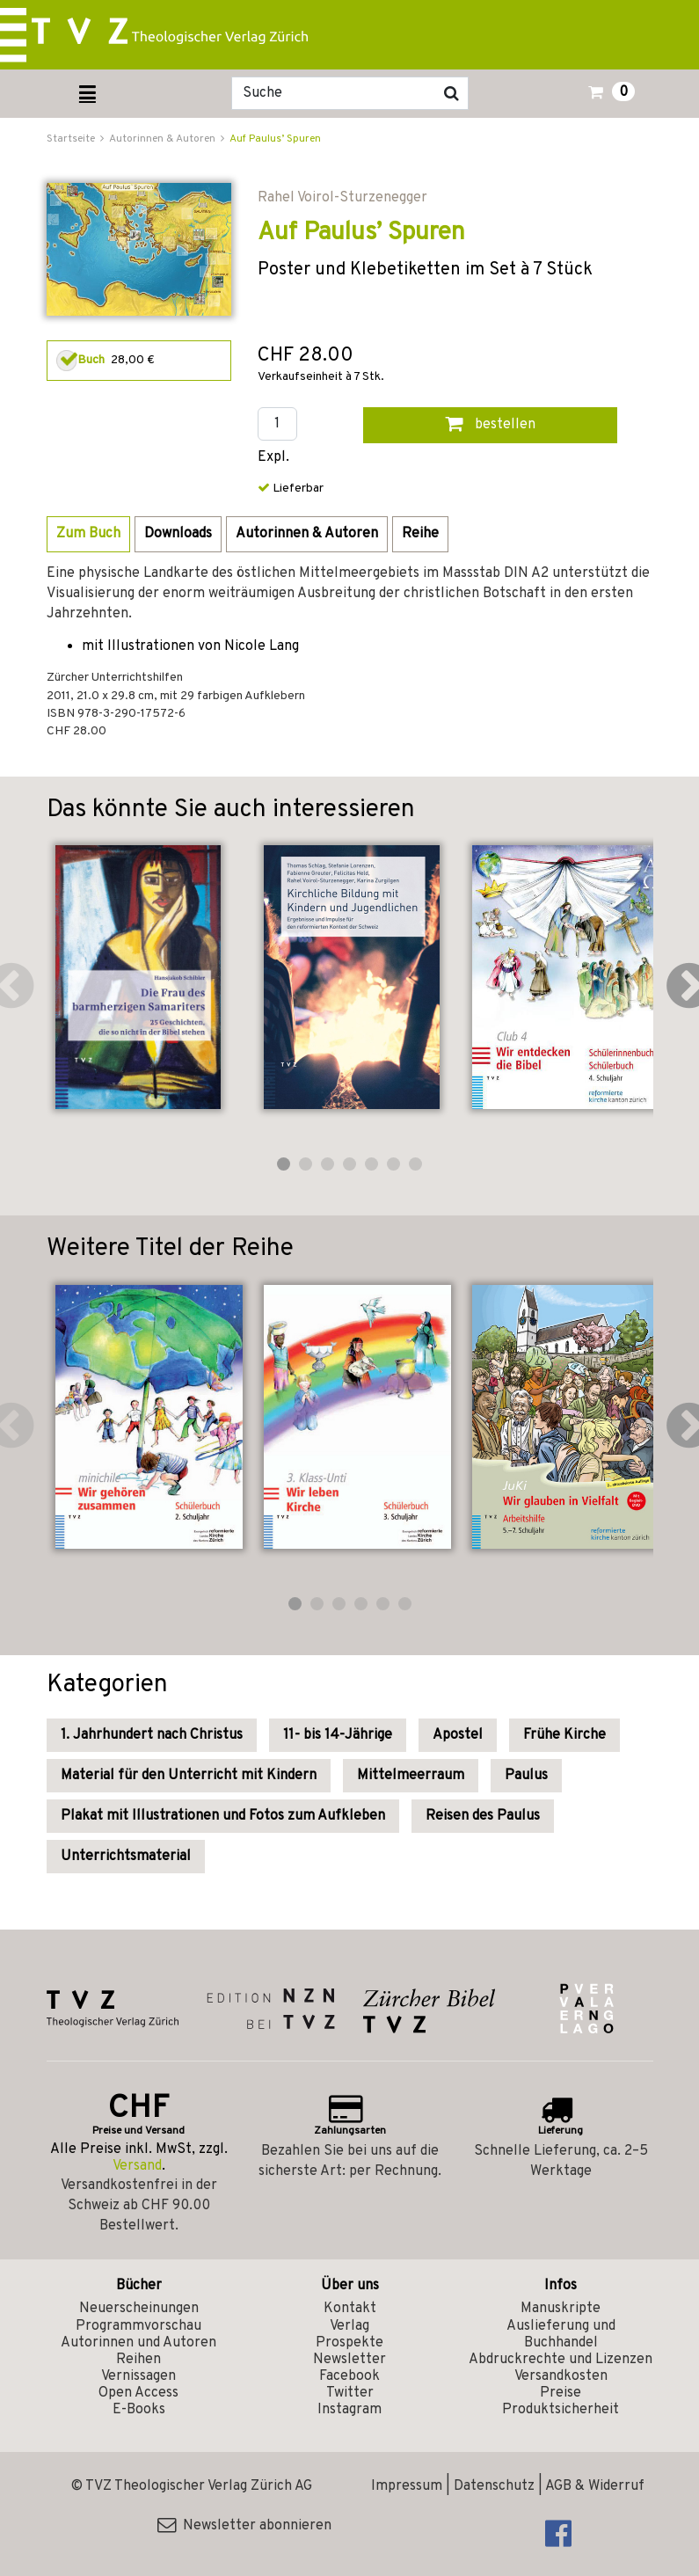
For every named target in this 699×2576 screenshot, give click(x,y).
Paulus (526, 1775)
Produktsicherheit (560, 2410)
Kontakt (350, 2308)
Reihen (138, 2359)
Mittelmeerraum (410, 1775)
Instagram (349, 2410)
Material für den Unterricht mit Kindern (189, 1775)
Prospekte (349, 2343)
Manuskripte (561, 2308)
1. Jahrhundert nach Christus (152, 1735)
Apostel (458, 1735)
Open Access (138, 2393)
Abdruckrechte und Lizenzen (560, 2359)
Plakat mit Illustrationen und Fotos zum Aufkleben (223, 1816)
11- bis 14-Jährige (337, 1735)
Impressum (406, 2486)
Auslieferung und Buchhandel (560, 2334)
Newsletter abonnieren (244, 2526)
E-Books (139, 2410)
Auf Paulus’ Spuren (275, 139)
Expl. (273, 457)
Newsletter (349, 2359)
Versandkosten (561, 2376)
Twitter (350, 2393)
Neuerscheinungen (139, 2308)
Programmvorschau (138, 2326)
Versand (137, 2166)
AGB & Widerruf (594, 2486)
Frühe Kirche (564, 1735)
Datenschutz (494, 2486)
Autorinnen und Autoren (138, 2343)
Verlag (349, 2326)
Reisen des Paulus (483, 1816)
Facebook (349, 2376)
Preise (560, 2393)
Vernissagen (138, 2376)
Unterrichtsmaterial (126, 1856)
